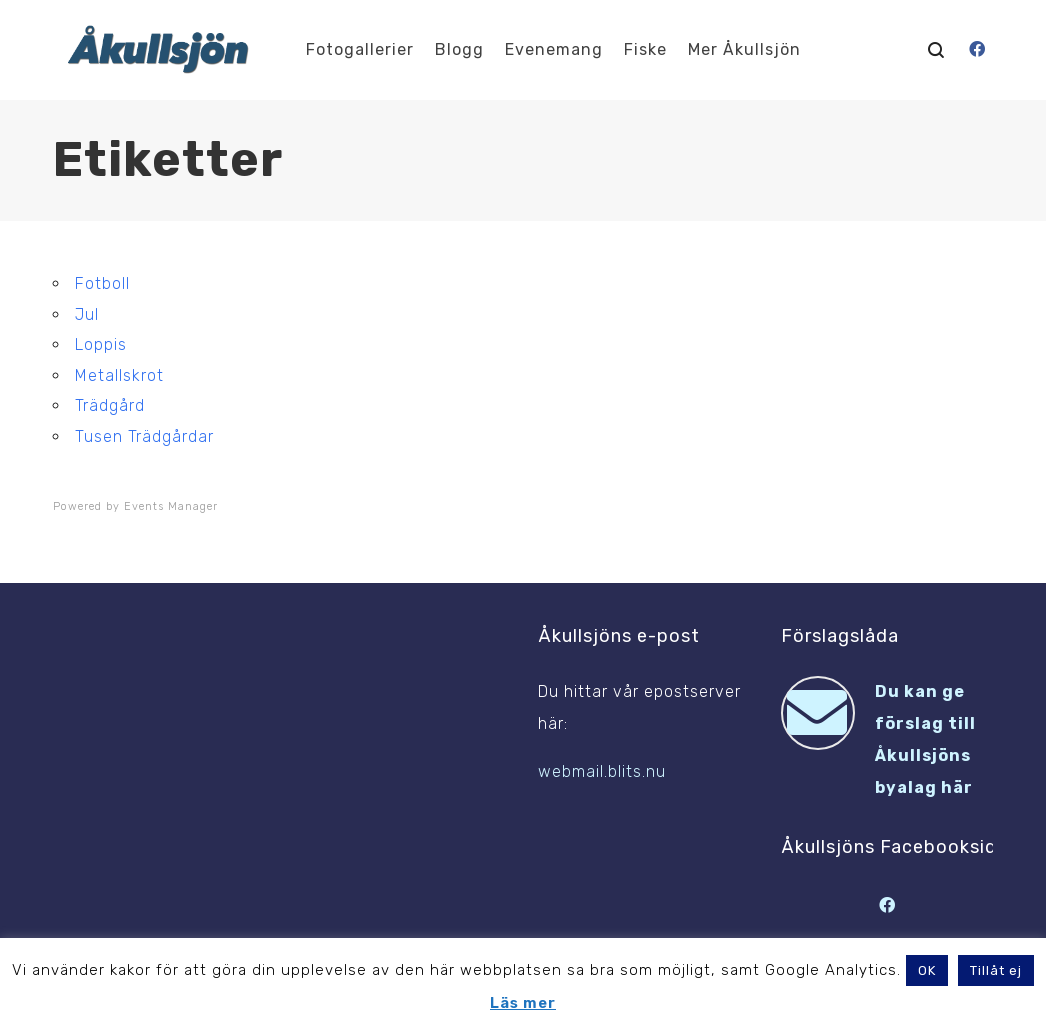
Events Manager (171, 506)
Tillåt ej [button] (996, 970)
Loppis (101, 344)
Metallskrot (119, 375)
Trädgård (110, 405)
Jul (87, 314)
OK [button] (927, 970)
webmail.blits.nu (602, 771)
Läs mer (523, 1003)
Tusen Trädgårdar (144, 436)
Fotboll (102, 283)
